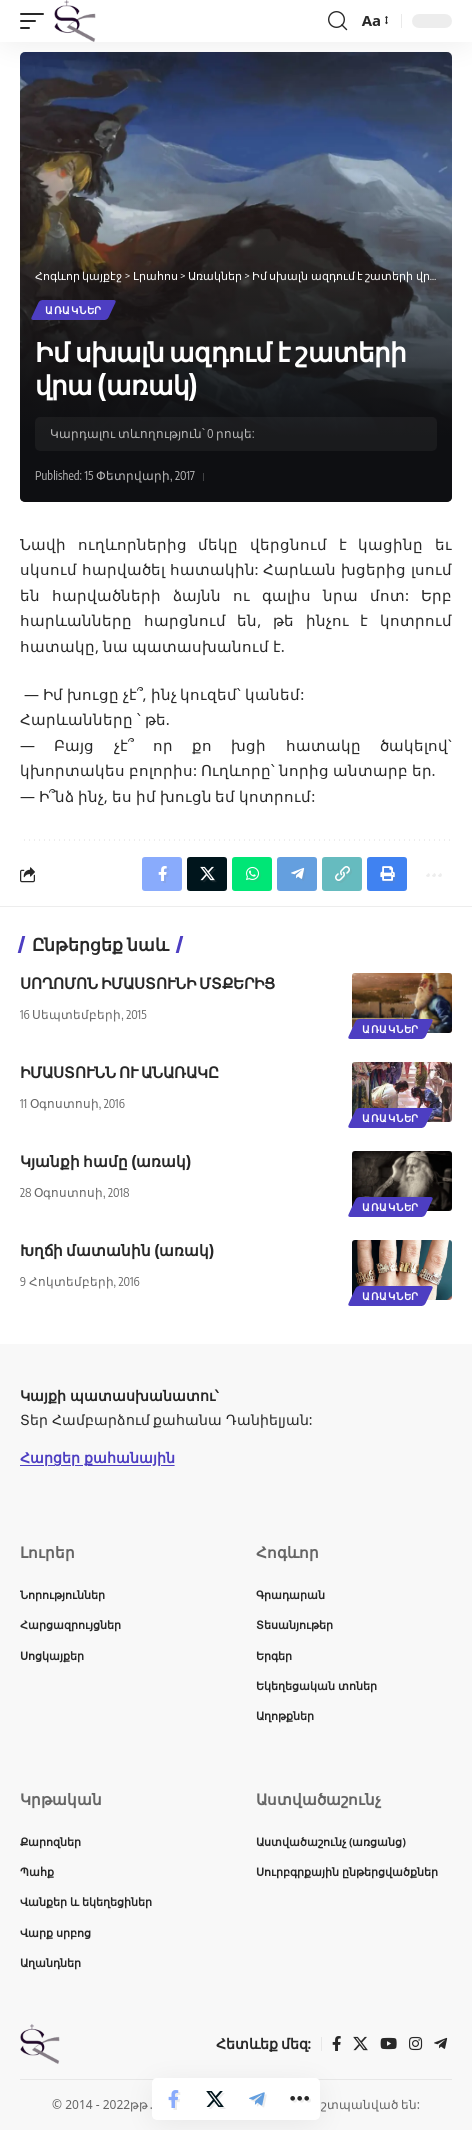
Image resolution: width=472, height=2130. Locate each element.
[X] (360, 2044)
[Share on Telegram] (257, 2099)
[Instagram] (415, 2044)
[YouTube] (388, 2044)
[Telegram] (440, 2044)
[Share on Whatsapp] (252, 874)
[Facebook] (336, 2044)
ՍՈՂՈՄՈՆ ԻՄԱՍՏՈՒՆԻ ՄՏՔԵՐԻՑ (147, 983)
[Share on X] (215, 2099)
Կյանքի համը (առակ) (105, 1161)
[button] (37, 21)
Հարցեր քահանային (97, 1457)
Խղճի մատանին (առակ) (117, 1250)
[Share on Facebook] (173, 2099)
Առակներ (73, 310)
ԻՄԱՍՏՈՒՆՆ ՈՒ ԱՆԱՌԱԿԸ (119, 1072)
